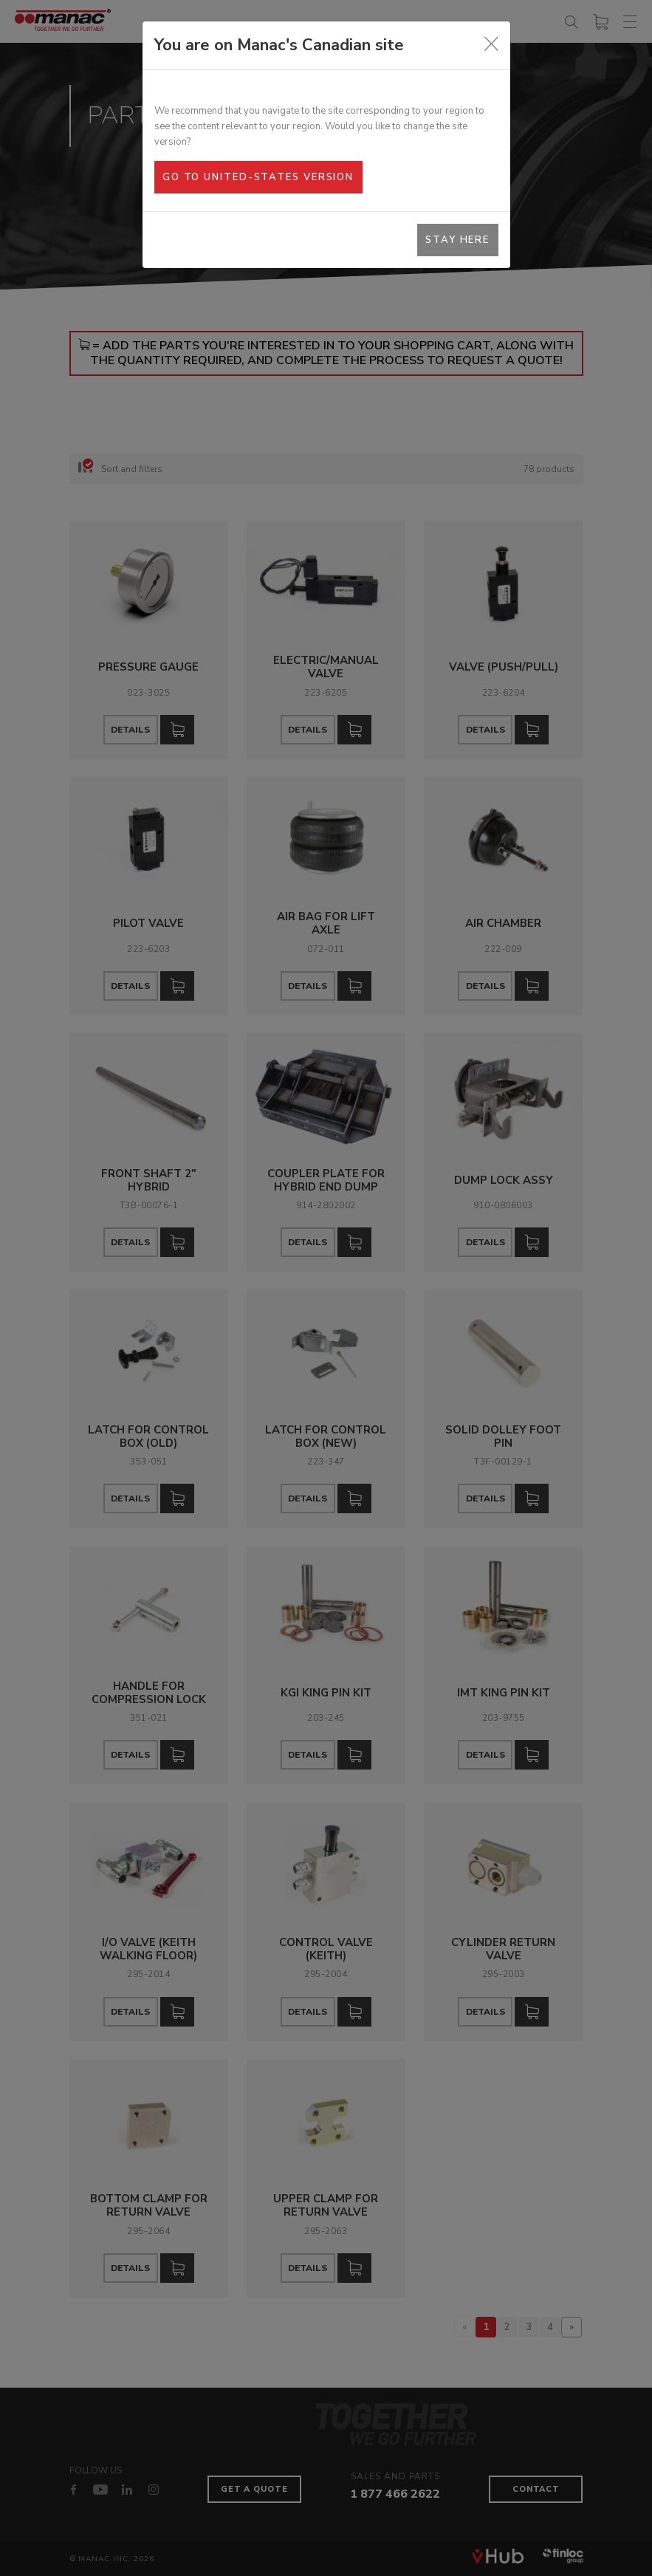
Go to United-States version (258, 177)
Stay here (457, 240)
